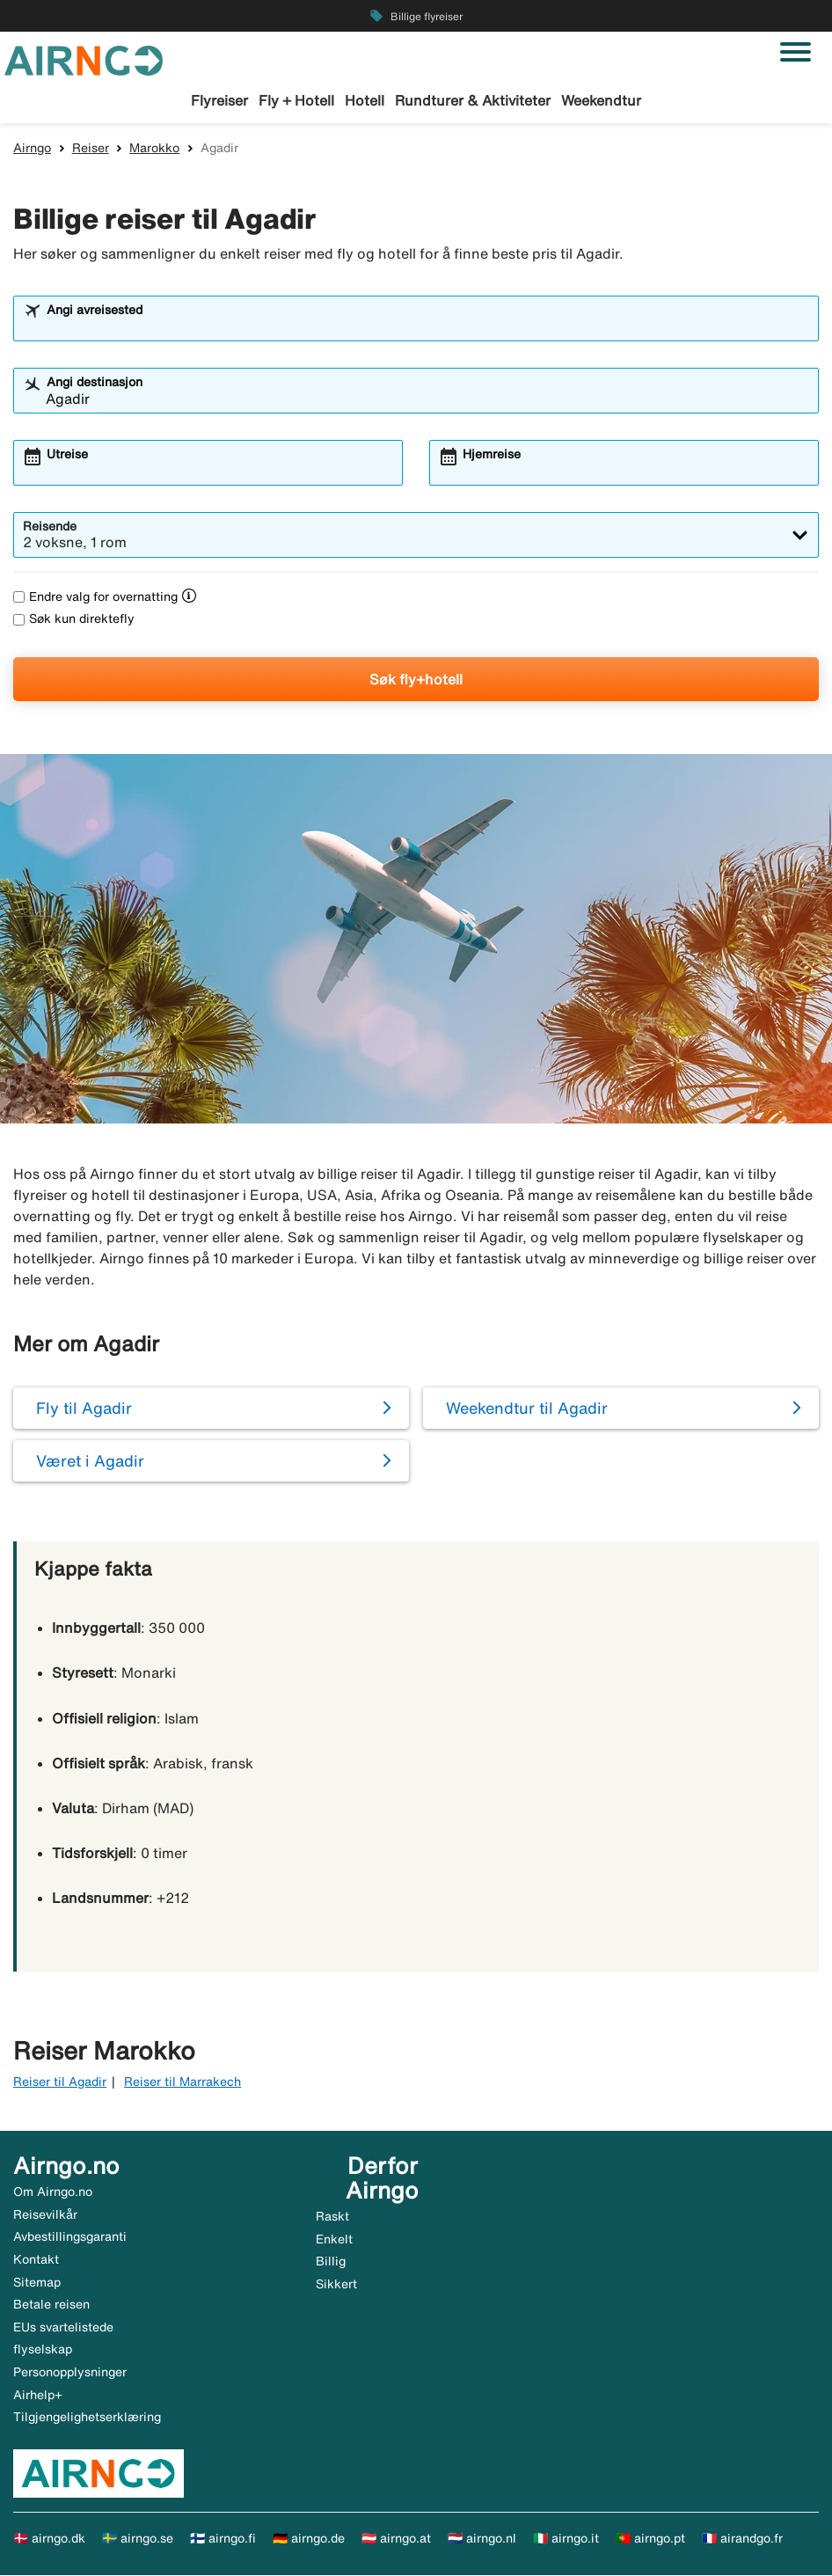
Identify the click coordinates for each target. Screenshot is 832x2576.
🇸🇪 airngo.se (137, 2539)
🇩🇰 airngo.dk (49, 2539)
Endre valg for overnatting (95, 597)
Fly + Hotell (296, 100)
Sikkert (336, 2285)
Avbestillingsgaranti (70, 2237)
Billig (331, 2263)
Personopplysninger (70, 2373)
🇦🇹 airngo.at (396, 2539)
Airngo (32, 149)
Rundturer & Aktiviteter (473, 100)
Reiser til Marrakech (182, 2082)
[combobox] (427, 327)
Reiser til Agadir (59, 2082)
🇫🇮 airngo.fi (223, 2539)
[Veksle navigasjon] (795, 52)
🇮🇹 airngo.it (566, 2539)
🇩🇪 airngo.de (309, 2539)
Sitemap (37, 2283)
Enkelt (334, 2240)
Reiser (90, 149)
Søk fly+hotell (416, 680)
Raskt (332, 2217)
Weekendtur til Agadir (527, 1408)
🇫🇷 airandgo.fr (742, 2539)
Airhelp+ (37, 2395)
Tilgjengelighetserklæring (87, 2417)
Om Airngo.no (52, 2192)
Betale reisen (51, 2305)
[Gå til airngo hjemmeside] (83, 59)
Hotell (364, 100)
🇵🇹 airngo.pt (650, 2539)
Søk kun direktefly (74, 620)
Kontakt (36, 2260)
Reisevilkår (45, 2215)
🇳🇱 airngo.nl (482, 2539)
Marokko (154, 149)
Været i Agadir (90, 1461)
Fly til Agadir (84, 1408)
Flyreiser (219, 100)
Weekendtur (601, 100)
